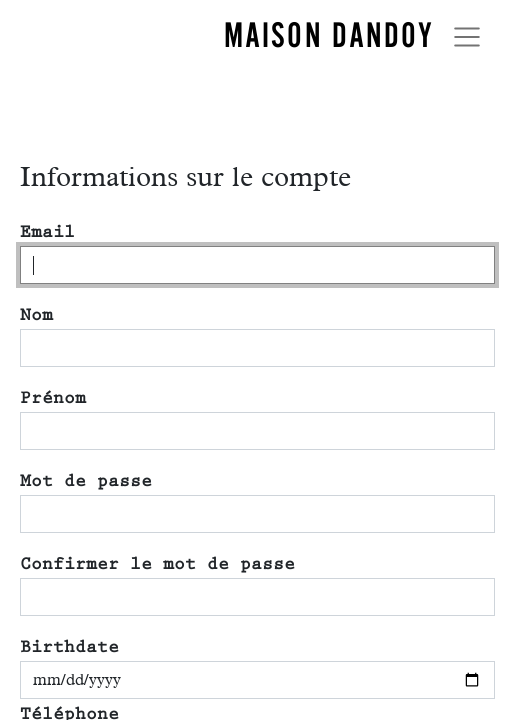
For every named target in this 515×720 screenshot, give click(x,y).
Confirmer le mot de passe (157, 564)
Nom (36, 315)
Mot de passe (86, 481)
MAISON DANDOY (329, 35)
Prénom (53, 398)
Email (47, 232)
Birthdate (69, 647)
